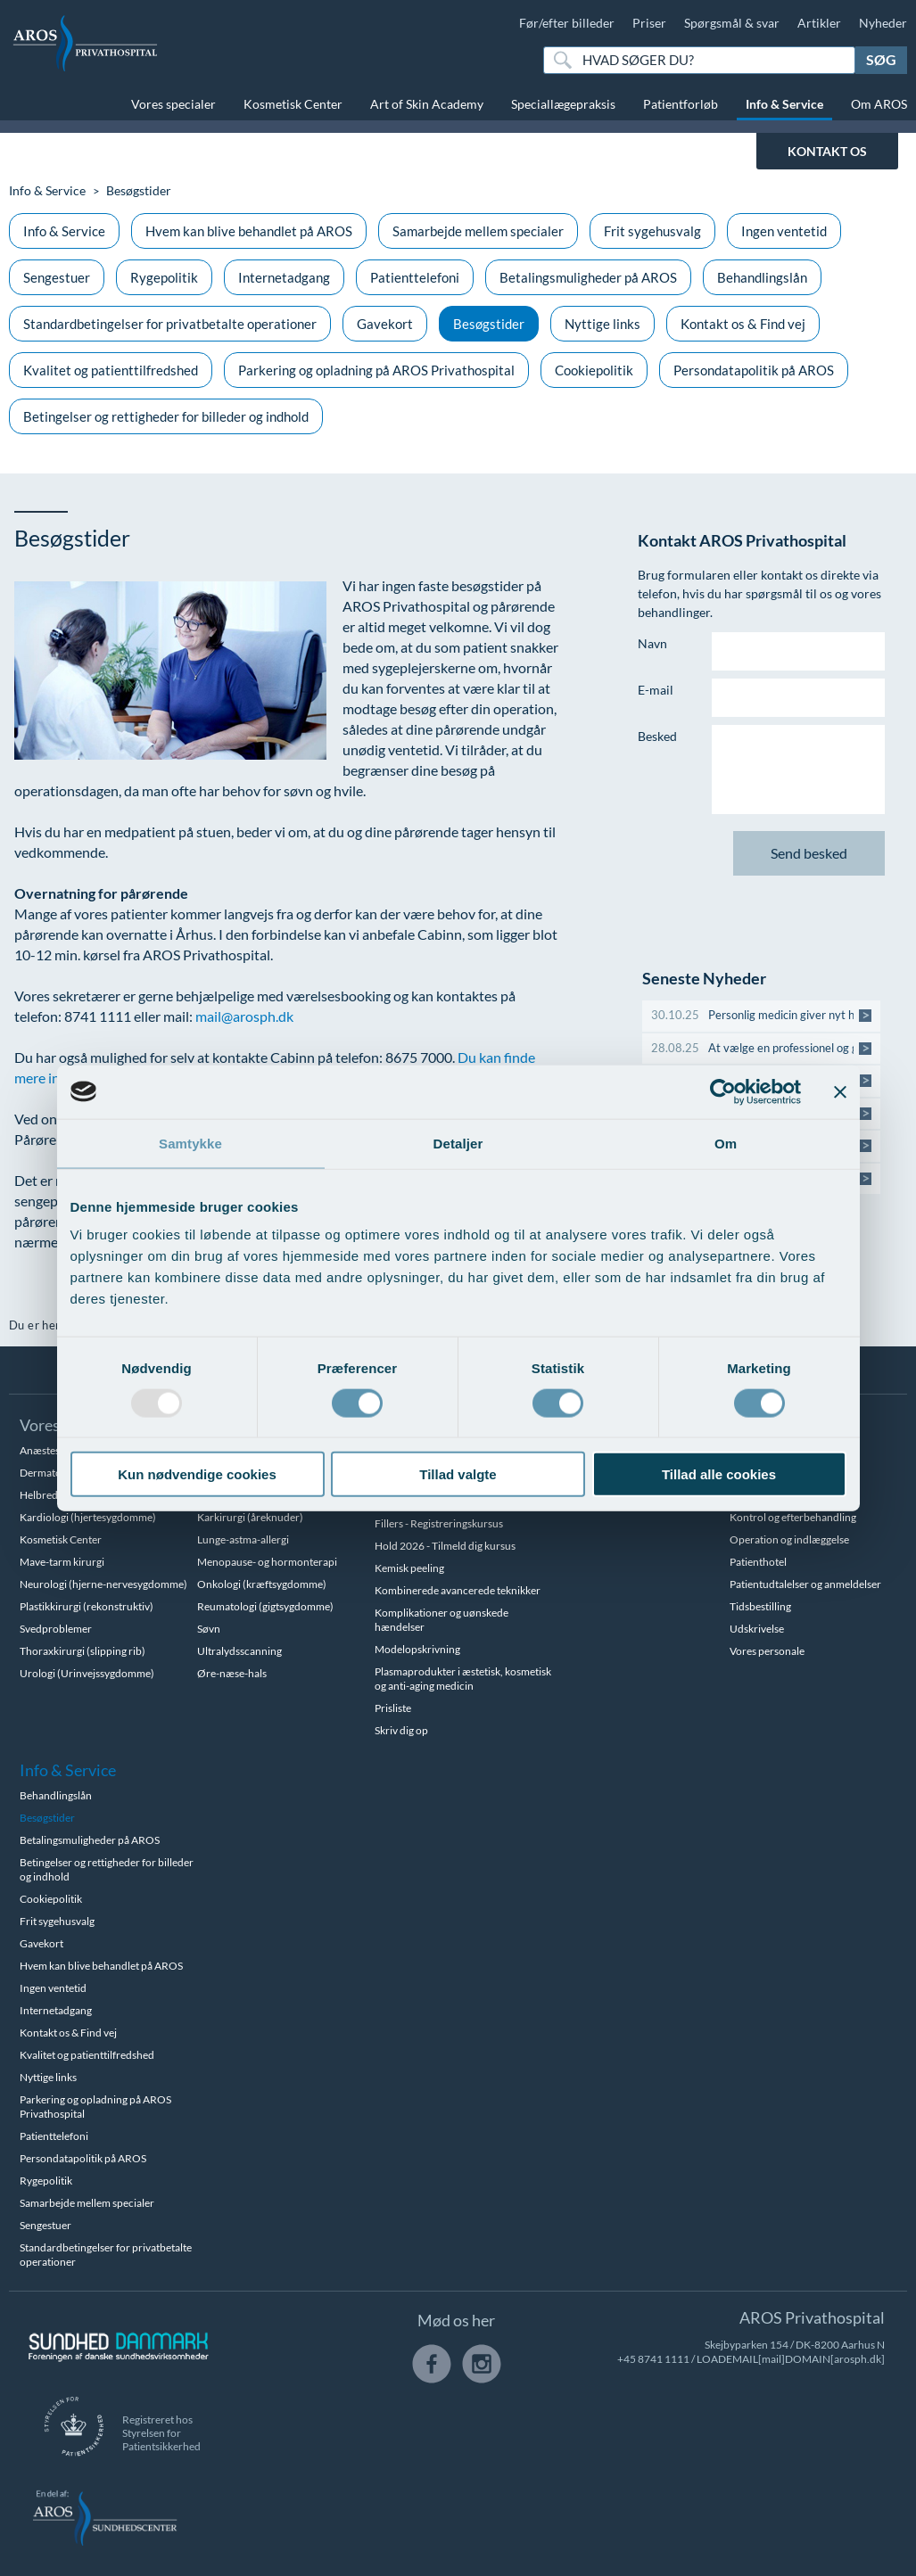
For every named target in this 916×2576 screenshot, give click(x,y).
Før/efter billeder (567, 22)
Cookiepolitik (594, 370)
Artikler (819, 22)
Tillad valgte (457, 1474)
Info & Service (784, 103)
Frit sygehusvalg (652, 231)
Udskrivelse (757, 1628)
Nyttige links (602, 324)
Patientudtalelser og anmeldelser (805, 1584)
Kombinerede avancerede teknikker (458, 1590)
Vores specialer (173, 103)
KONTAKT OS (827, 151)
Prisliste (393, 1708)
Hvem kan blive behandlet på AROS (248, 231)
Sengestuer (56, 277)
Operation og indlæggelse (789, 1539)
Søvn (208, 1628)
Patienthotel (758, 1561)
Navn (652, 643)
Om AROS (879, 103)
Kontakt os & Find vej (743, 324)
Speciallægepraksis (563, 103)
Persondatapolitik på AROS (753, 370)
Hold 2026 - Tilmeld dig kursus (445, 1545)
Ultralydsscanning (239, 1651)
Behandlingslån (762, 277)
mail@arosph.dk (244, 1016)
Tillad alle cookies (719, 1474)
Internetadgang (284, 277)
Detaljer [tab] (458, 1142)
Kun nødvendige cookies (197, 1474)
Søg (881, 59)
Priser (649, 22)
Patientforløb (680, 103)
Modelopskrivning (417, 1649)
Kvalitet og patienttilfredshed (110, 370)
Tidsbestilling (760, 1606)
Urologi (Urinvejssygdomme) (87, 1673)
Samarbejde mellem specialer (478, 231)
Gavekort (385, 324)
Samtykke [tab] (190, 1142)
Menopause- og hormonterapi (267, 1561)
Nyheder (883, 22)
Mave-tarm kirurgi (62, 1561)
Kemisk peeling (409, 1568)
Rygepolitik (164, 277)
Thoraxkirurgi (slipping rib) (82, 1651)
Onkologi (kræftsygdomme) (261, 1584)
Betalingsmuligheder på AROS (588, 277)
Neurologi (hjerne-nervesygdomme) (103, 1584)
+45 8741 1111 (653, 2359)
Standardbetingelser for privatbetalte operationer (170, 324)
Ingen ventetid (784, 231)
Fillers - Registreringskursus (439, 1523)
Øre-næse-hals (232, 1673)
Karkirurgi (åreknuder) (250, 1517)
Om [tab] (725, 1142)
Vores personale (767, 1651)
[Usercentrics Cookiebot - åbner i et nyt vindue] (723, 1091)
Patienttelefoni (414, 277)
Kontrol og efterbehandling (793, 1517)
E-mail (655, 689)
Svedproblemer (56, 1628)
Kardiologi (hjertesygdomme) (88, 1517)
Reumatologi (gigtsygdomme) (265, 1606)
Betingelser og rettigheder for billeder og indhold (166, 416)
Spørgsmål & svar (732, 22)
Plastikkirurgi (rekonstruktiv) (86, 1606)
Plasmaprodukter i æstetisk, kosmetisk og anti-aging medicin (463, 1678)
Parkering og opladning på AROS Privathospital (376, 370)
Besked (657, 736)
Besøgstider (488, 324)
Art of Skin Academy (426, 103)
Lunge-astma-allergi (243, 1539)
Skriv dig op (401, 1730)
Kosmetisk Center (292, 103)
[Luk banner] (840, 1091)
